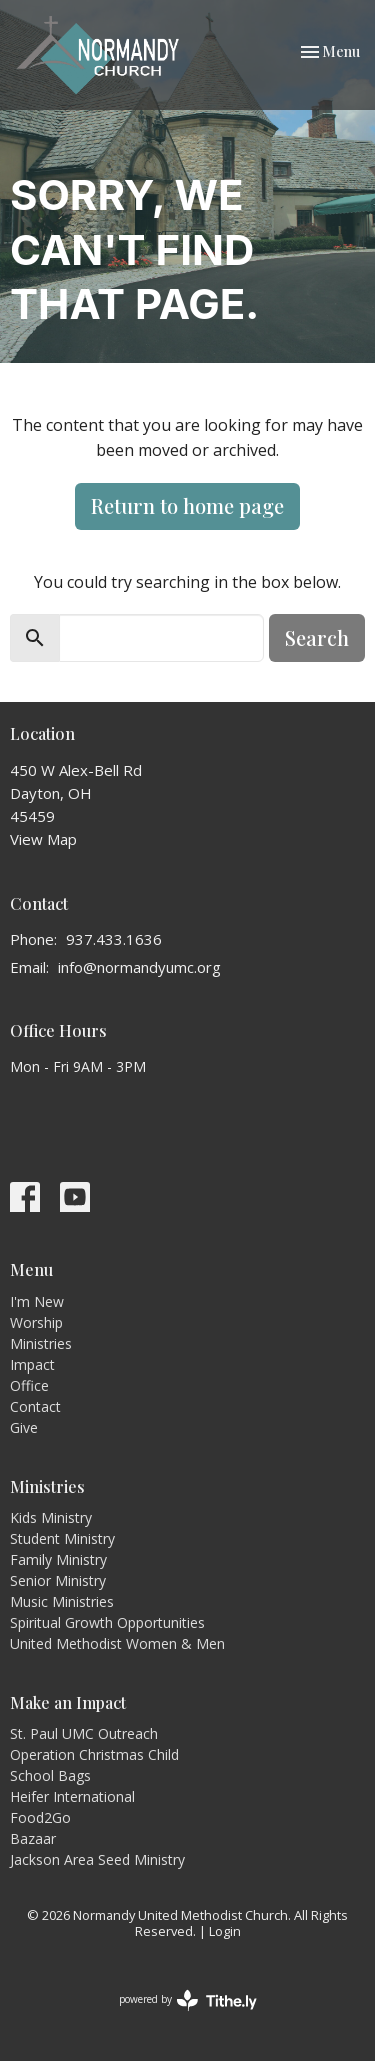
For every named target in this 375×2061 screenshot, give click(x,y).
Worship (36, 1322)
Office (29, 1385)
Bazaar (33, 1838)
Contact (35, 1406)
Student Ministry (62, 1538)
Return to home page (187, 505)
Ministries (41, 1343)
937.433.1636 (114, 939)
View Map (43, 839)
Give (24, 1427)
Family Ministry (58, 1559)
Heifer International (72, 1796)
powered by (188, 2000)
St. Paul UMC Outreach (84, 1733)
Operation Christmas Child (94, 1754)
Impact (32, 1364)
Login (225, 1931)
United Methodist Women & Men (117, 1643)
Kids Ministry (51, 1517)
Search (317, 637)
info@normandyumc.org (139, 967)
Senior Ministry (58, 1580)
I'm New (37, 1301)
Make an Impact (68, 1702)
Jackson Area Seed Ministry (97, 1859)
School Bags (50, 1775)
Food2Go (40, 1817)
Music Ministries (62, 1601)
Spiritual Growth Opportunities (107, 1622)
